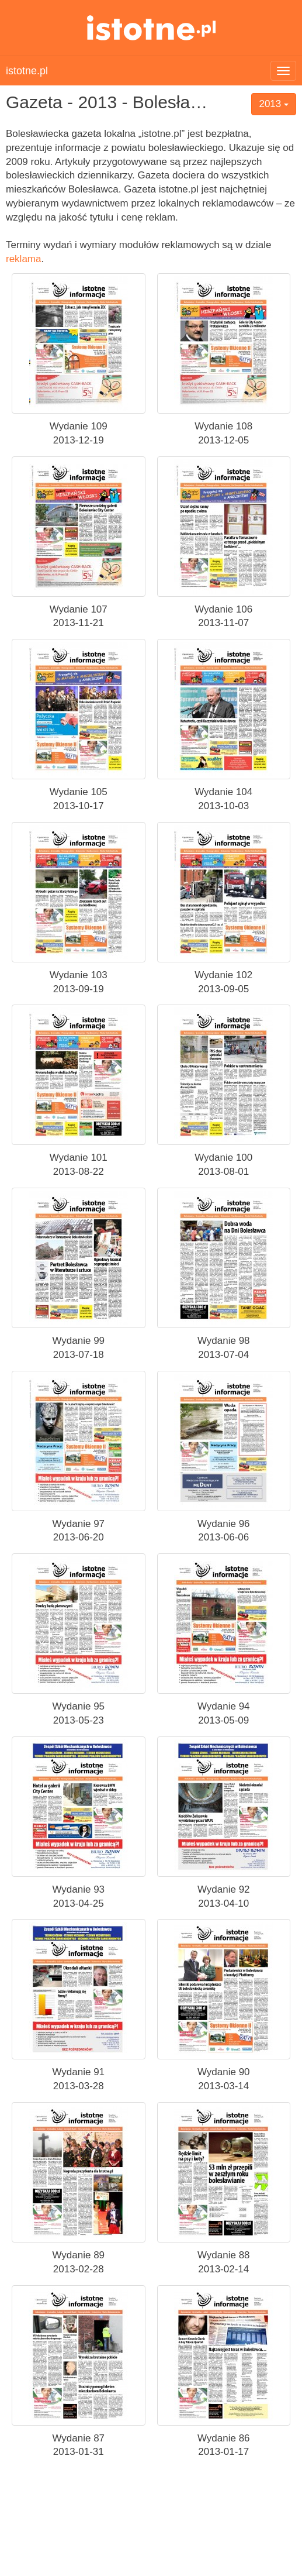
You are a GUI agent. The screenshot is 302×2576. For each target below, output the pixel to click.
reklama (23, 258)
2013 (274, 103)
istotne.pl (151, 28)
